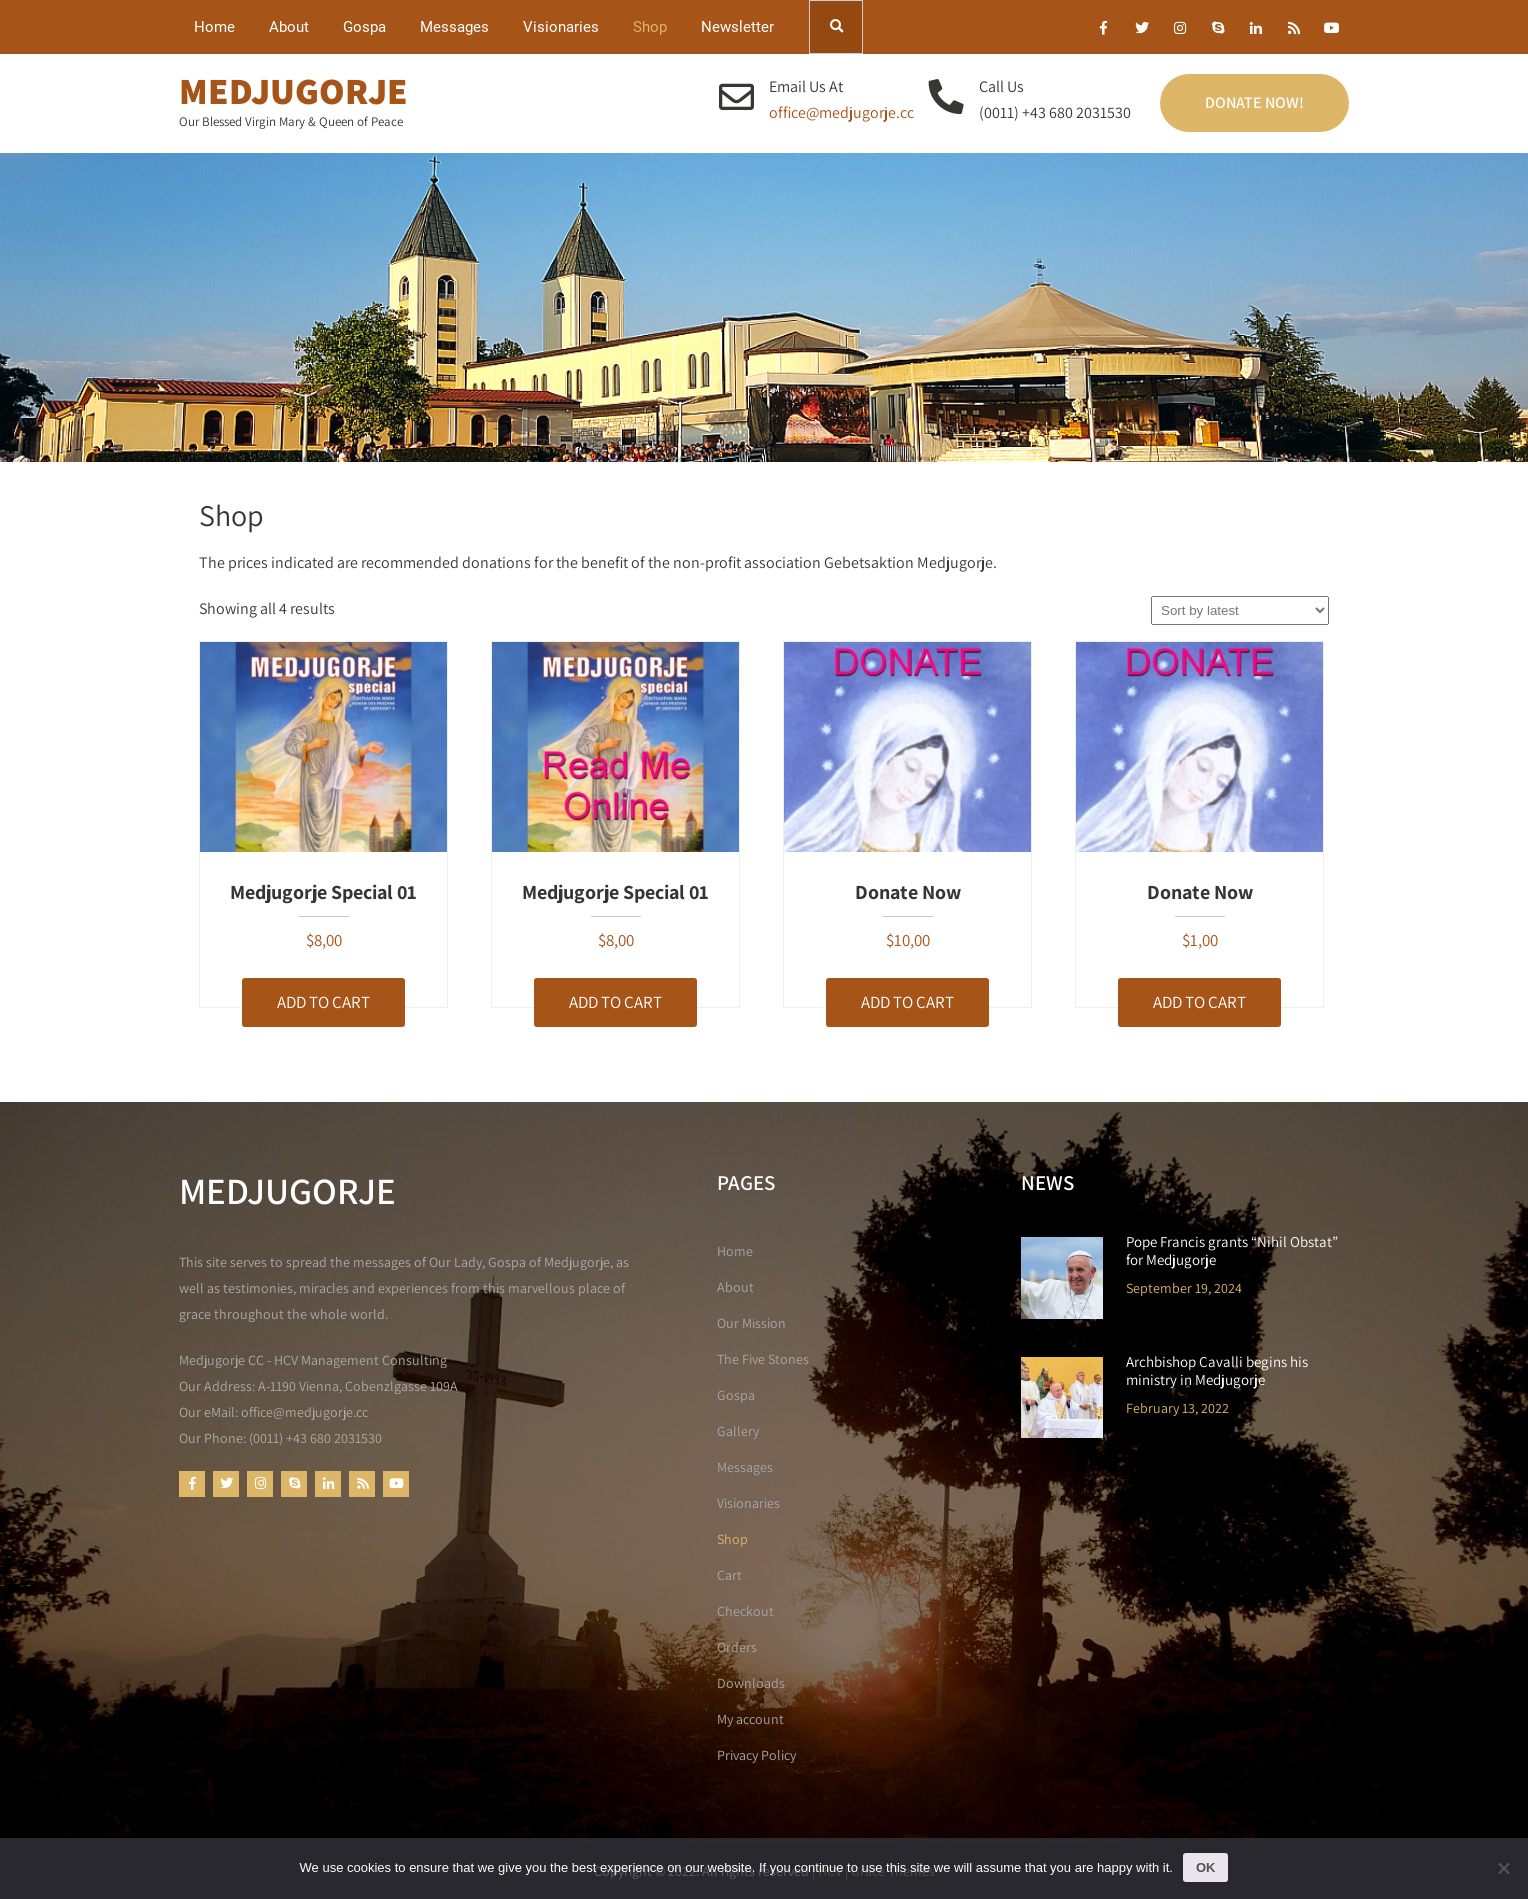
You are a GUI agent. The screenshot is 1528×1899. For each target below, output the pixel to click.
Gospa (364, 27)
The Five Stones (763, 1359)
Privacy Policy (756, 1755)
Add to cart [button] (323, 1002)
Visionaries (561, 27)
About (289, 27)
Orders (737, 1647)
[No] (1503, 1868)
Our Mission (751, 1323)
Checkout (745, 1611)
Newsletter (737, 27)
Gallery (738, 1431)
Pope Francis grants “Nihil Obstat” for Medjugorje (1232, 1251)
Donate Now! (1254, 102)
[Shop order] (1240, 610)
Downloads (751, 1683)
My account (750, 1719)
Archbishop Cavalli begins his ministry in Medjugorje (1217, 1371)
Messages (454, 27)
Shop (650, 27)
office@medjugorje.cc (841, 112)
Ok (1206, 1867)
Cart (729, 1575)
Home (214, 27)
